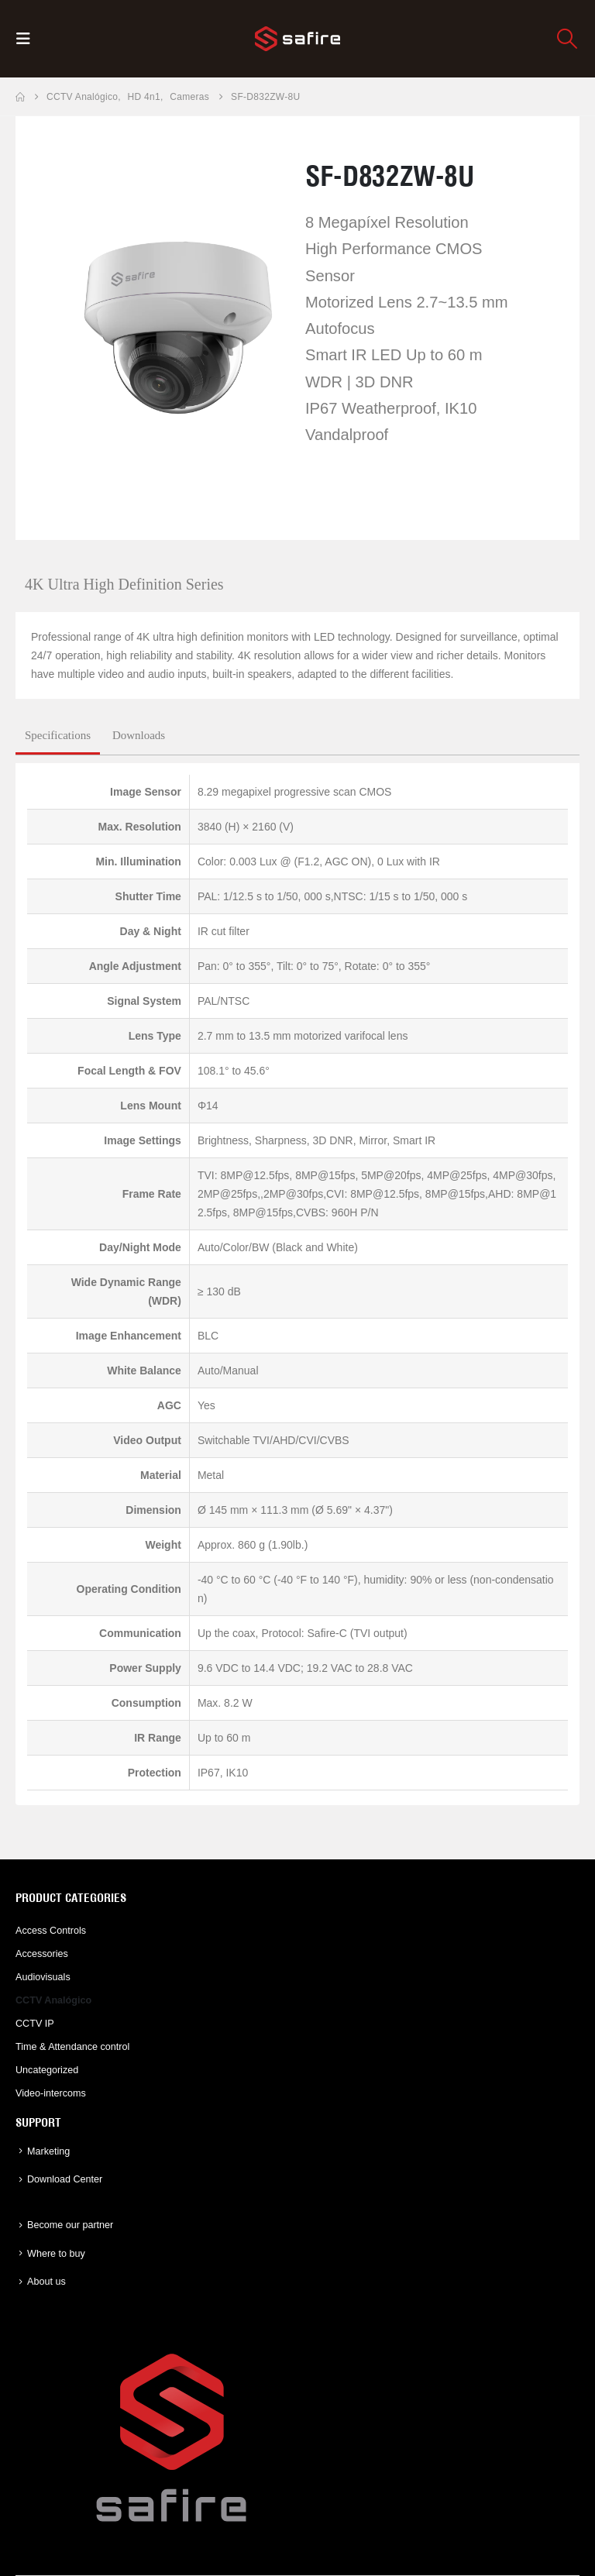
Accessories (41, 1953)
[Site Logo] (297, 38)
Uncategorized (46, 2070)
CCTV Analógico (53, 2000)
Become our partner (70, 2225)
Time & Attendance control (72, 2046)
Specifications (58, 735)
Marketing (48, 2151)
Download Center (64, 2179)
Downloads (138, 735)
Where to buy (56, 2253)
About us (46, 2281)
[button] (27, 39)
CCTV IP (34, 2023)
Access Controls (50, 1930)
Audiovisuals (43, 1977)
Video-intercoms (50, 2093)
